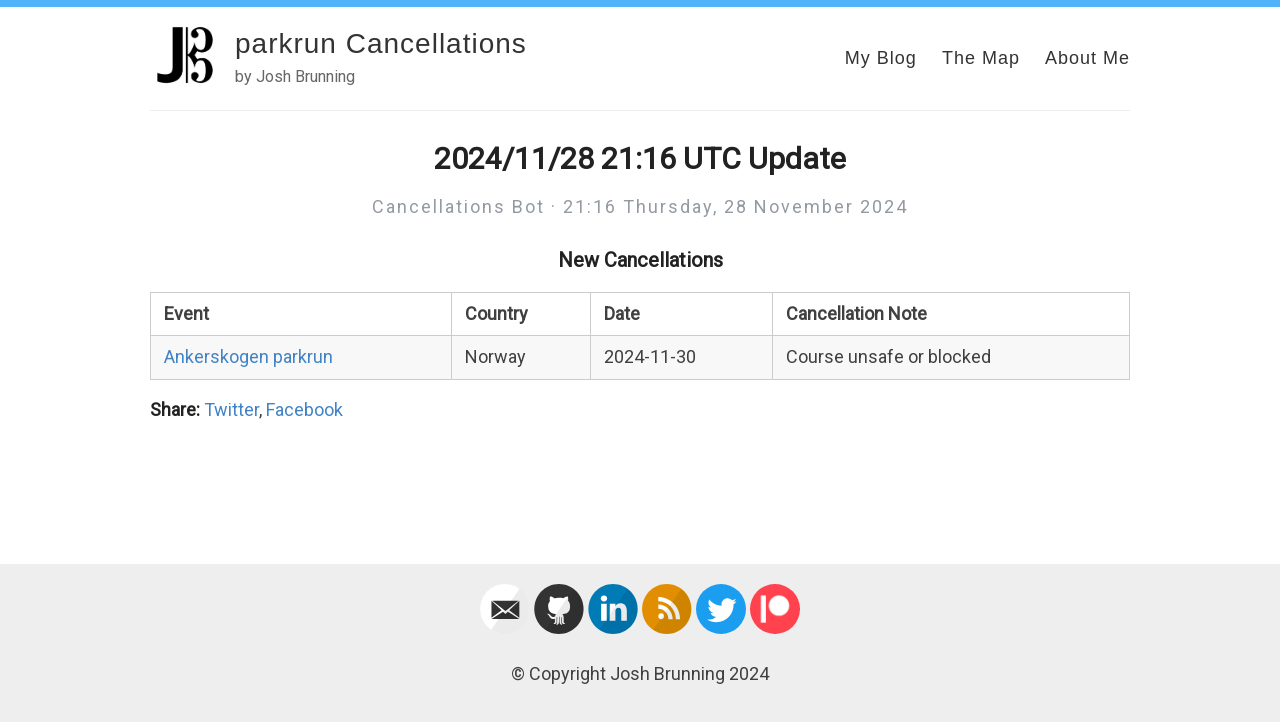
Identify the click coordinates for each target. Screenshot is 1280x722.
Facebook (304, 409)
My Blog (881, 58)
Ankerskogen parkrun (248, 356)
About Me (1087, 58)
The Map (981, 58)
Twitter (231, 409)
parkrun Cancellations (381, 43)
